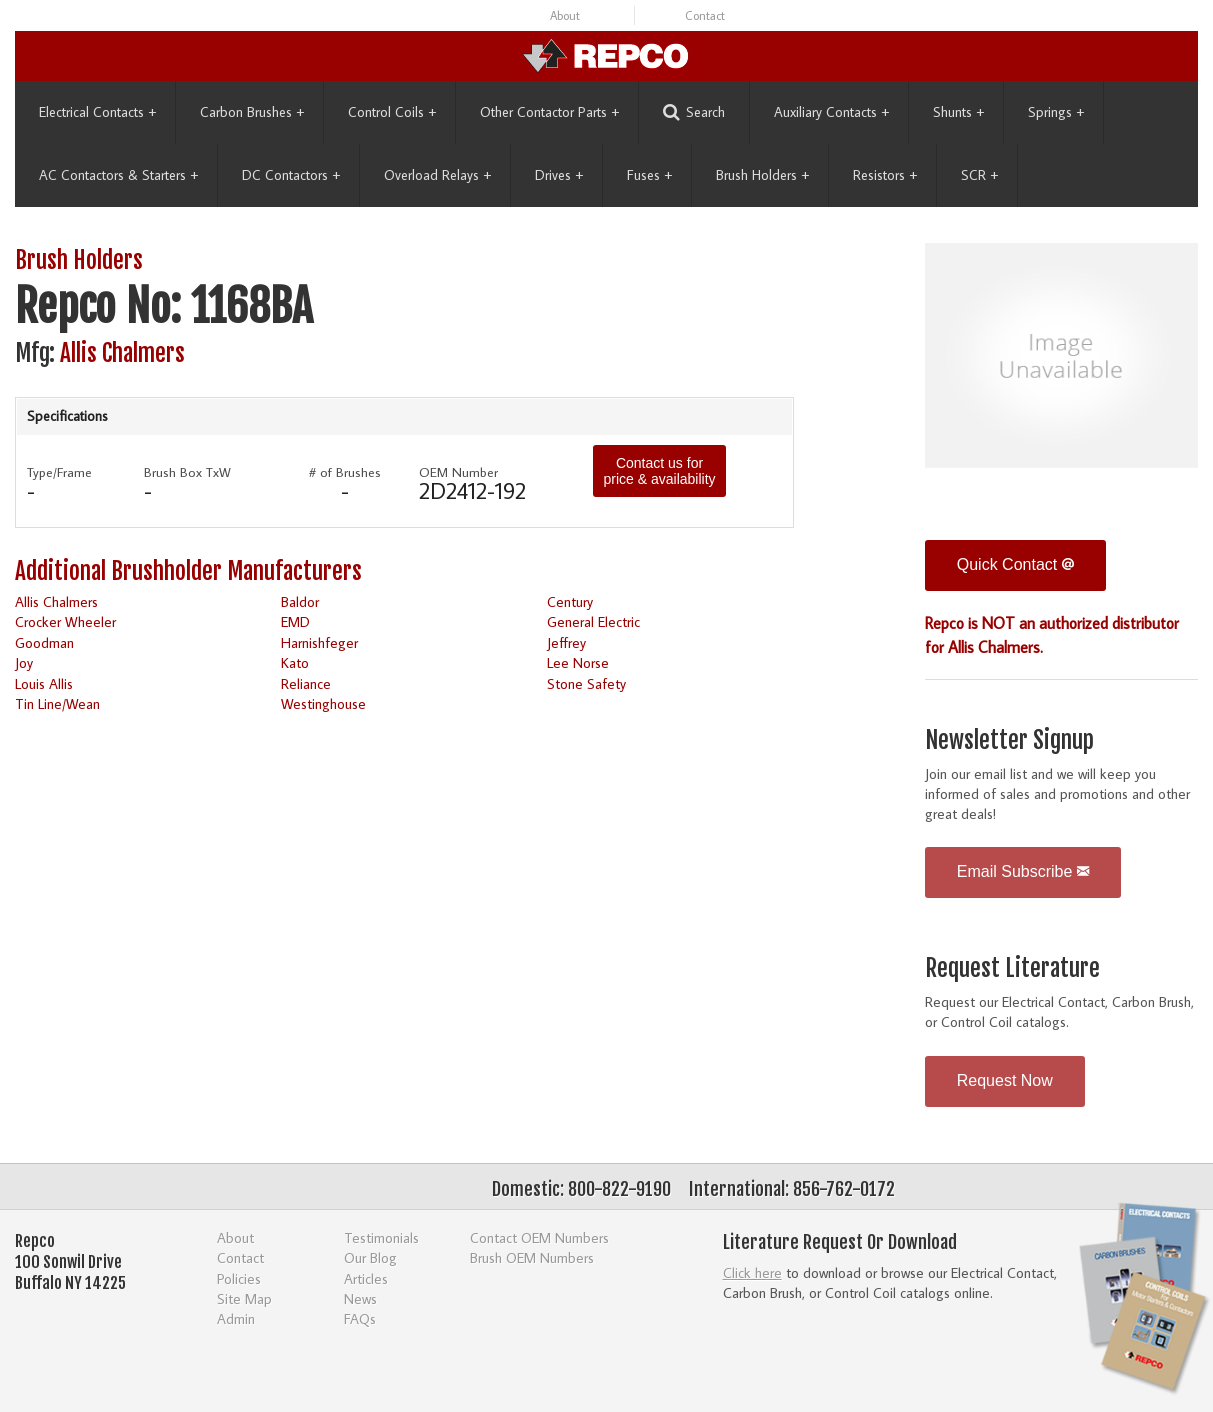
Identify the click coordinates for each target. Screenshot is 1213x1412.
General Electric (593, 621)
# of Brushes (345, 472)
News (360, 1298)
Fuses (649, 175)
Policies (239, 1278)
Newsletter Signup (1009, 740)
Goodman (44, 642)
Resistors (885, 175)
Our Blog (370, 1257)
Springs (1056, 112)
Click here (752, 1272)
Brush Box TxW (187, 472)
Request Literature (1012, 968)
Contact (705, 15)
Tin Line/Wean (57, 703)
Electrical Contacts (97, 112)
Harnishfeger (319, 642)
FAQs (360, 1318)
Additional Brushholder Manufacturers (188, 571)
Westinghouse (323, 703)
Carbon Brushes (252, 112)
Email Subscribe (1023, 871)
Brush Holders (762, 175)
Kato (295, 662)
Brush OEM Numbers (532, 1257)
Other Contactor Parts (549, 112)
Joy (24, 662)
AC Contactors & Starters (118, 175)
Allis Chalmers (122, 353)
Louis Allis (44, 683)
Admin (236, 1318)
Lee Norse (578, 662)
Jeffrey (566, 642)
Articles (366, 1278)
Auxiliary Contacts (831, 112)
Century (570, 601)
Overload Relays (437, 175)
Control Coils (392, 112)
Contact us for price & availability (659, 471)
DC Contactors (291, 175)
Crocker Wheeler (65, 621)
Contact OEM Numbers (539, 1237)
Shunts (958, 112)
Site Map (244, 1298)
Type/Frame (59, 472)
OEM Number (458, 472)
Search (694, 112)
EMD (295, 621)
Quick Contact (1015, 564)
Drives (559, 175)
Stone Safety (586, 683)
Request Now (1005, 1080)
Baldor (300, 601)
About (565, 15)
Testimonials (381, 1237)
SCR (979, 175)
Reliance (306, 683)
